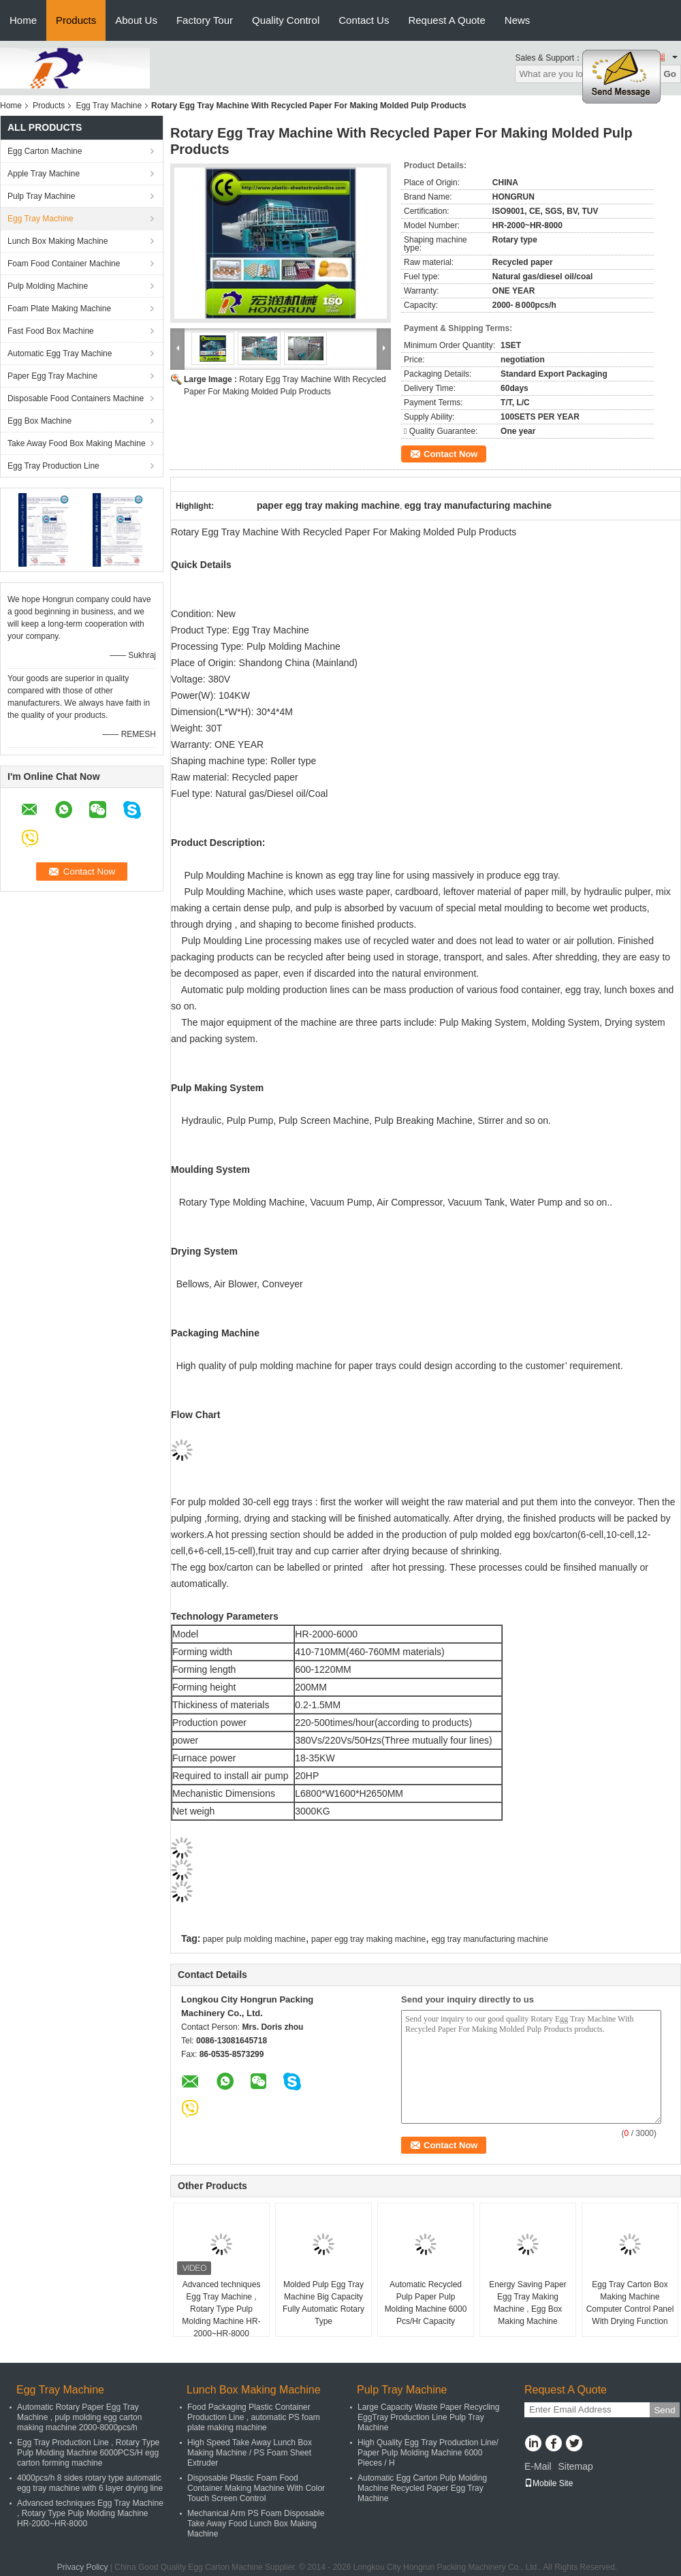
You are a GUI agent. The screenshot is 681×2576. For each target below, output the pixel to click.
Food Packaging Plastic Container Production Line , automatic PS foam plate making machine (253, 2417)
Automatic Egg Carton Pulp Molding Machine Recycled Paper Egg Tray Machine (422, 2488)
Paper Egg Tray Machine (52, 376)
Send (664, 2410)
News (517, 20)
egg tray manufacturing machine (489, 1939)
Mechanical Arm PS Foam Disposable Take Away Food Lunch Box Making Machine (255, 2524)
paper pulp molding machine (254, 1939)
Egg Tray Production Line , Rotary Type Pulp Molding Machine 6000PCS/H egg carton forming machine (88, 2453)
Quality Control (285, 20)
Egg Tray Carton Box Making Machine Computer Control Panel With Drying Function (630, 2303)
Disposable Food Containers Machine (75, 398)
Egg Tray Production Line (53, 466)
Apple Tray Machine (43, 173)
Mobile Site (548, 2483)
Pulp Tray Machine (41, 196)
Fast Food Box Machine (50, 331)
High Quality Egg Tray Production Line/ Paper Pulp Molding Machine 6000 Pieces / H (428, 2453)
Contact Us (363, 20)
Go (669, 74)
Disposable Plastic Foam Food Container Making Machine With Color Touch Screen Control (256, 2488)
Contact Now (450, 454)
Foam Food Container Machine (63, 263)
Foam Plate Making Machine (59, 308)
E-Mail (538, 2466)
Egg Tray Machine (109, 105)
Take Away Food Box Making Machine (76, 443)
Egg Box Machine (39, 421)
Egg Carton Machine (44, 151)
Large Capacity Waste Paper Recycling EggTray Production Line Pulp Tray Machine (428, 2417)
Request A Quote (446, 20)
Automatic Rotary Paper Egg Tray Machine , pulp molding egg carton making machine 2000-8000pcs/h (79, 2417)
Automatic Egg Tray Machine (59, 353)
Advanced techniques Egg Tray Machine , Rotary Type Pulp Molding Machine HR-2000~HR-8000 (221, 2309)
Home (23, 20)
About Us (136, 20)
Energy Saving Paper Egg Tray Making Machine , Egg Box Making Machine (527, 2303)
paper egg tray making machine (368, 1939)
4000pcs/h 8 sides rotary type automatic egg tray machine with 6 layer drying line (90, 2483)
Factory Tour (204, 20)
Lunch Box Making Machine (57, 241)
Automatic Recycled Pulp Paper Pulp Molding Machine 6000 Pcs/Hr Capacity (426, 2303)
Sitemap (575, 2466)
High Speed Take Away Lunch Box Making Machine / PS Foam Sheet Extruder (249, 2453)
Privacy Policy (82, 2567)
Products (76, 20)
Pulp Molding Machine (47, 286)
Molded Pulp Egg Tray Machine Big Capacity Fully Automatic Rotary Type (323, 2303)
